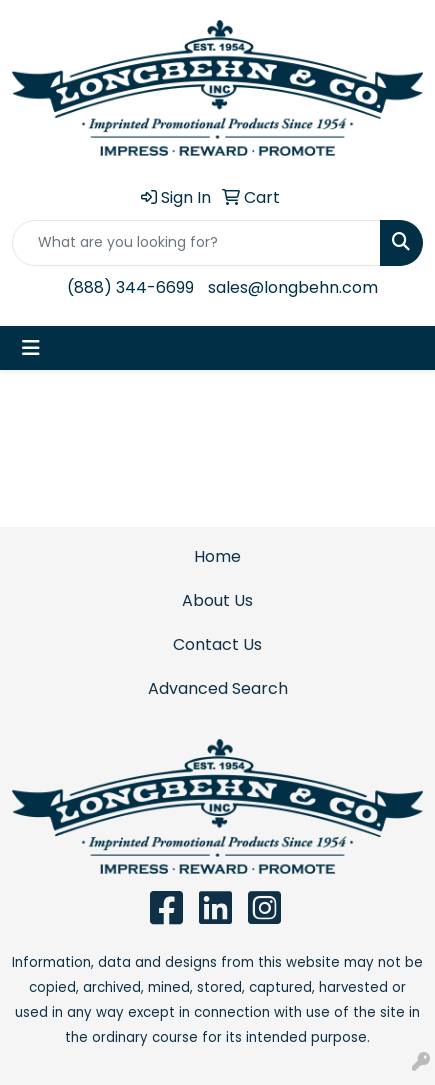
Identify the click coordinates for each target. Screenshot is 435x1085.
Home (217, 556)
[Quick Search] (196, 243)
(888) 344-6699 (130, 287)
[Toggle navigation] (31, 348)
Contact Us (217, 644)
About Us (217, 600)
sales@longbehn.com (293, 287)
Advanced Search (218, 688)
